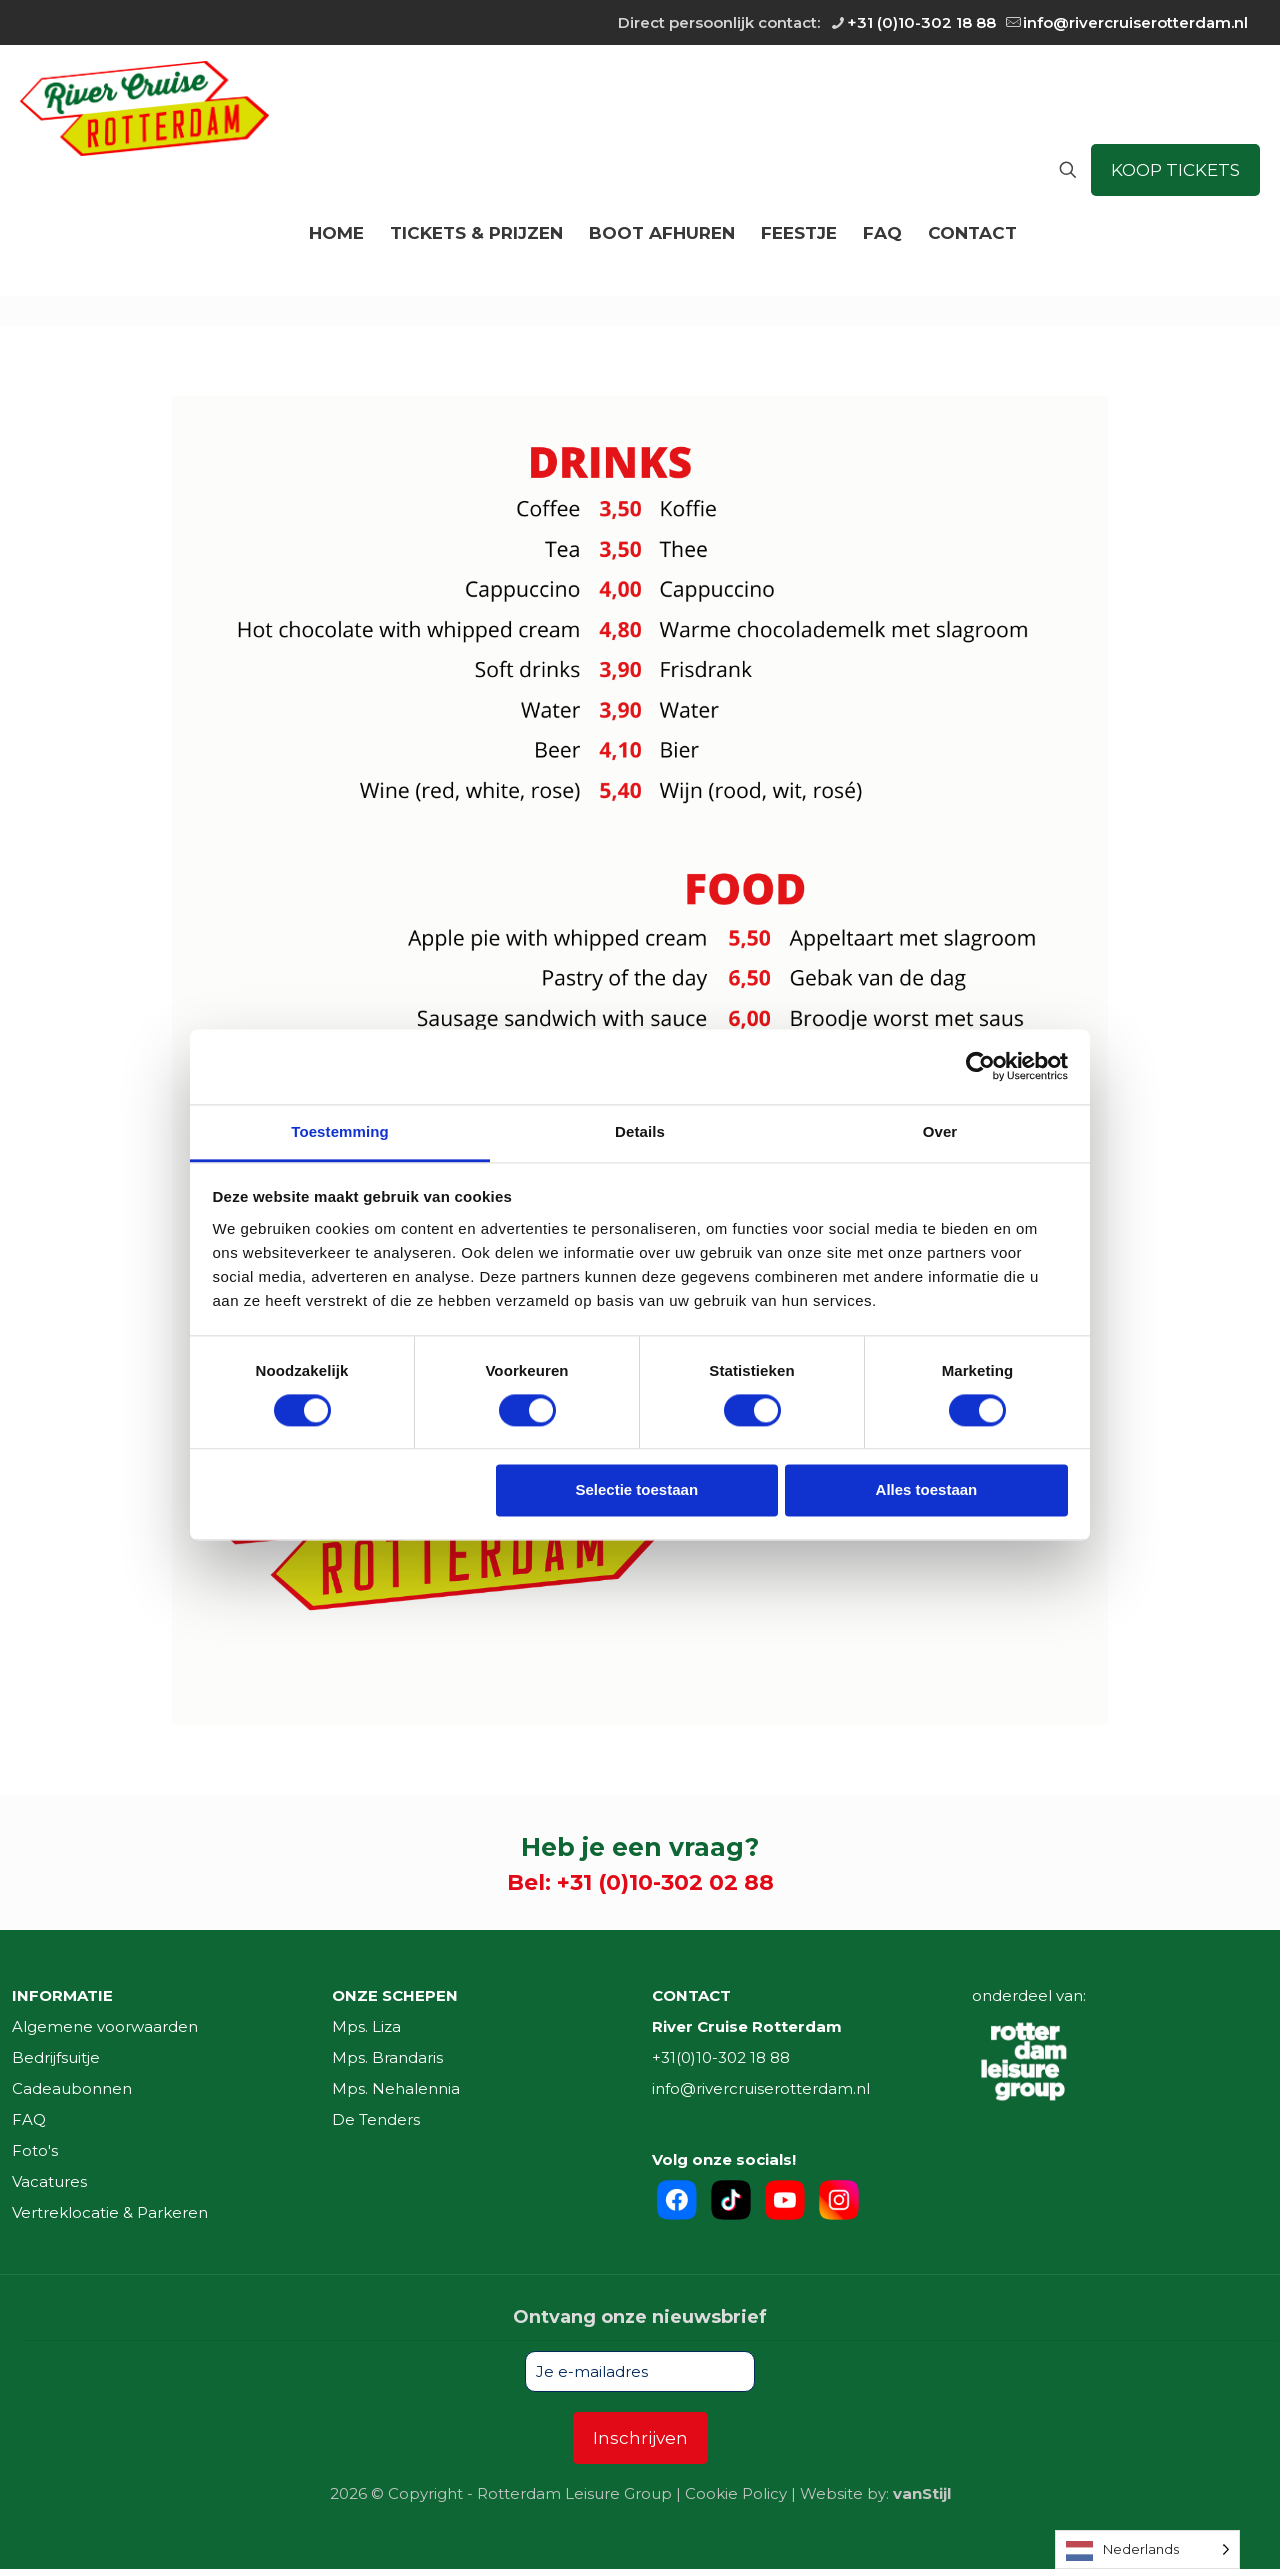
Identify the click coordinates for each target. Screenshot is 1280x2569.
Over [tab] (940, 1131)
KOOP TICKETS (1175, 170)
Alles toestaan (927, 1490)
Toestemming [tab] (340, 1131)
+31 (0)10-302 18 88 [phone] (921, 22)
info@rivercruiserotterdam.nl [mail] (1135, 22)
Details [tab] (640, 1131)
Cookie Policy (736, 2493)
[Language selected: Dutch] (1147, 2549)
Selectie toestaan (637, 1490)
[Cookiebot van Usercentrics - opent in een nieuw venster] (980, 1066)
